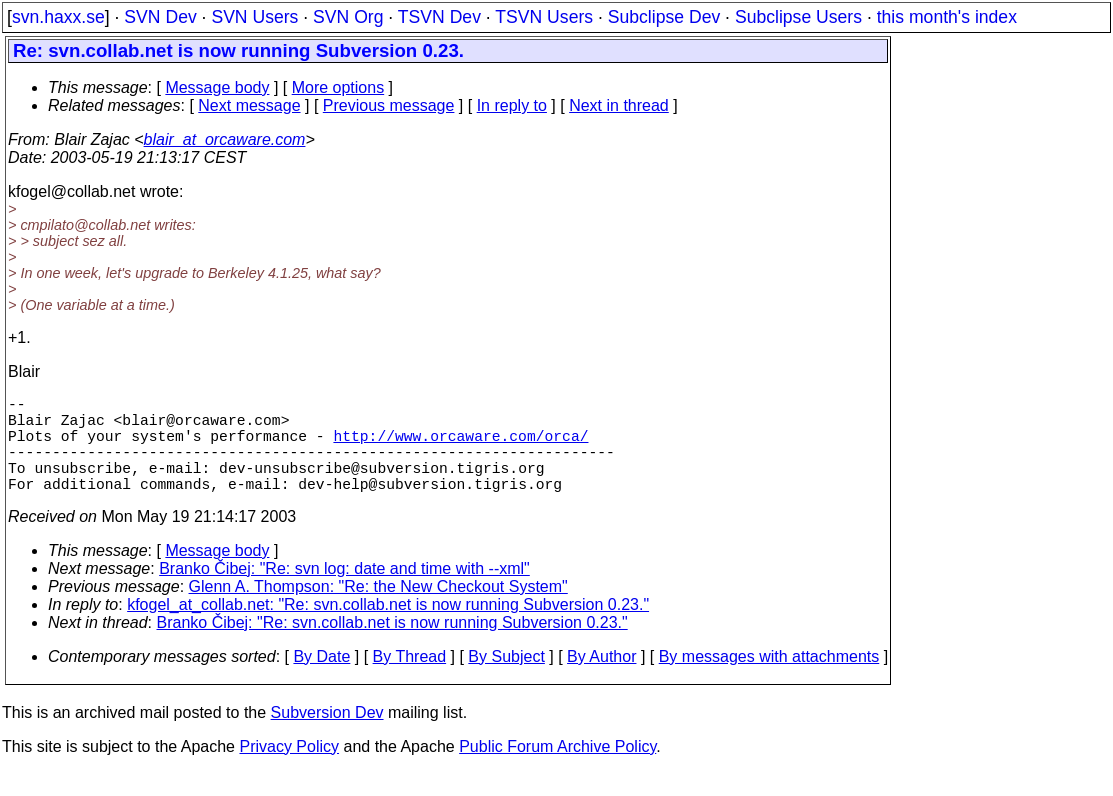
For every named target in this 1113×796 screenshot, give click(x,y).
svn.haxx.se (58, 17)
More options (338, 87)
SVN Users (254, 17)
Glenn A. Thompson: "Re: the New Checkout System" (378, 610)
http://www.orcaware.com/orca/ (460, 447)
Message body (217, 87)
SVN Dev (160, 17)
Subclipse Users (798, 17)
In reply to (512, 105)
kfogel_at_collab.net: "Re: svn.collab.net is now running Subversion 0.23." (388, 628)
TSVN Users (544, 17)
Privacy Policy (289, 770)
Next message (249, 105)
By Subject (506, 680)
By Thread (410, 680)
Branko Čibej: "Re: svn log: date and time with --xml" (344, 592)
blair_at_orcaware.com (225, 139)
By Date (321, 680)
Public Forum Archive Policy (557, 770)
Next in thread (619, 105)
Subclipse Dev (664, 17)
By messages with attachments (769, 680)
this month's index (947, 17)
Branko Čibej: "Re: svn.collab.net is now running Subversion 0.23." (392, 646)
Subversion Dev (327, 736)
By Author (601, 680)
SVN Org (348, 17)
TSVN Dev (439, 17)
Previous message (389, 105)
